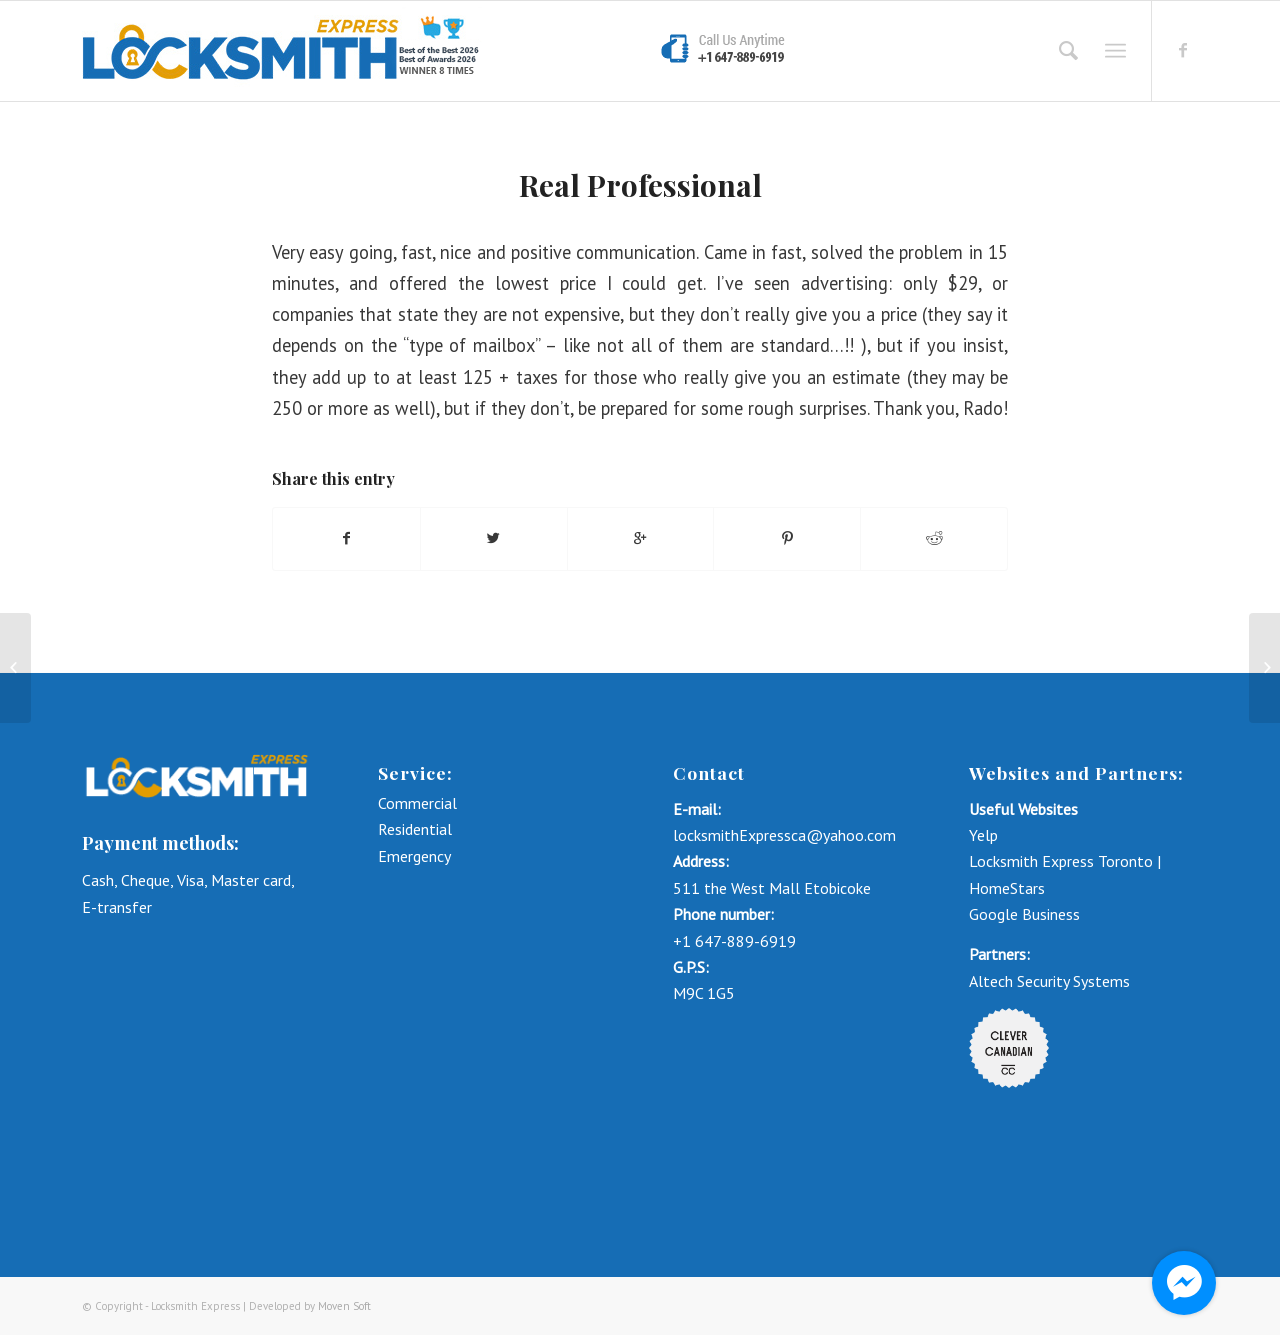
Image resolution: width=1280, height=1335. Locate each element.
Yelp (983, 835)
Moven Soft (344, 1306)
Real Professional (640, 185)
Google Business (1024, 914)
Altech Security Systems (1049, 981)
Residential (415, 829)
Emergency (414, 856)
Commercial (419, 803)
